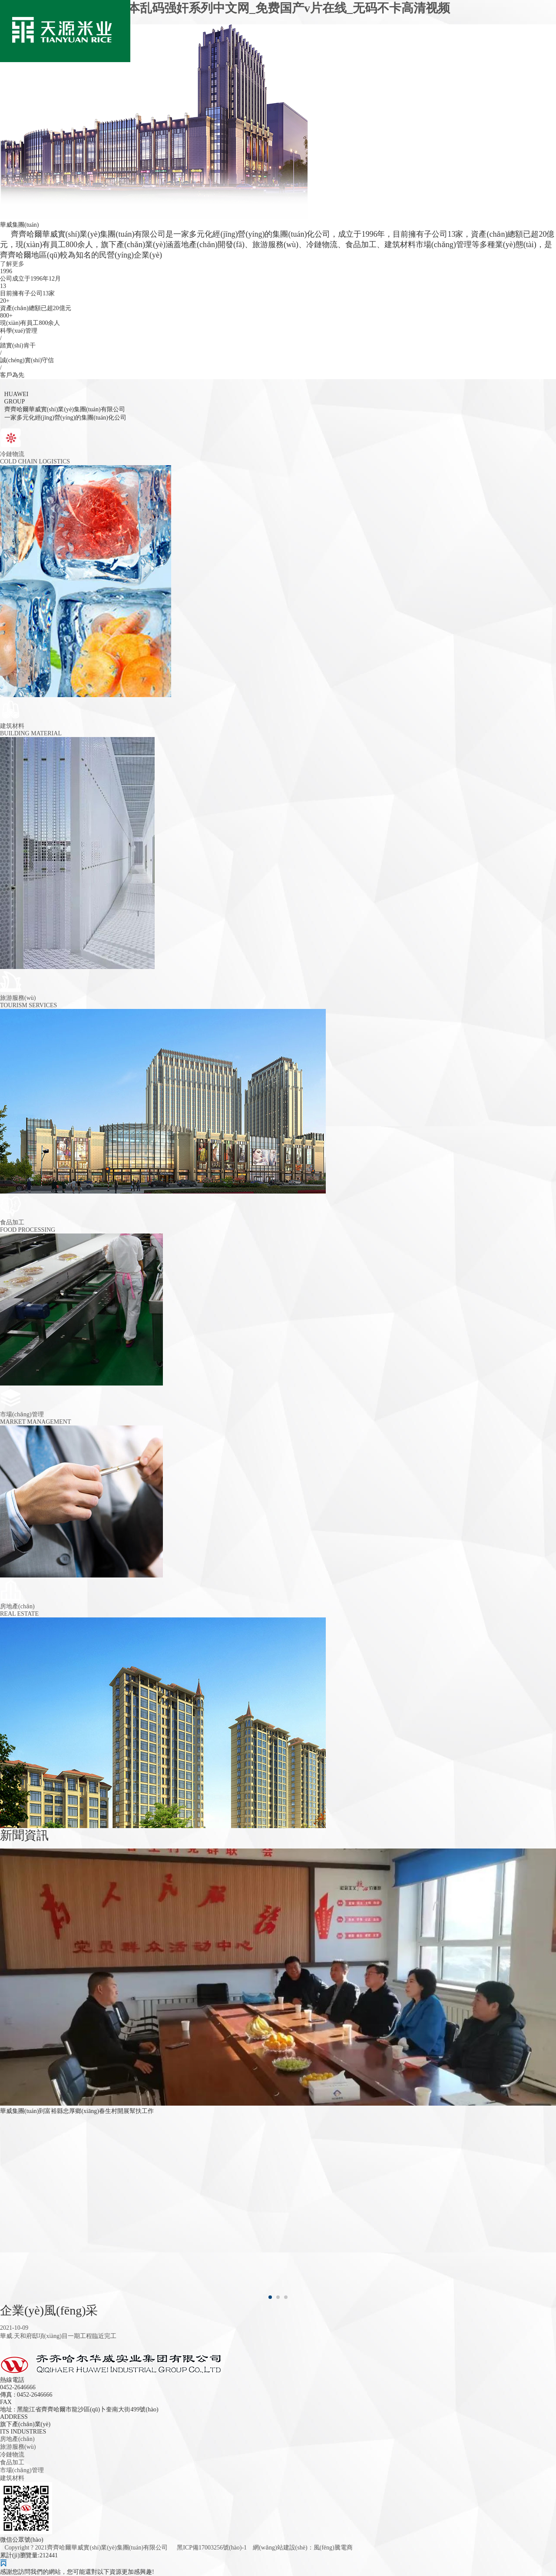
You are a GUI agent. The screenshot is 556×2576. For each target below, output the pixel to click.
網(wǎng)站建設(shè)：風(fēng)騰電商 (303, 2547)
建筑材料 (12, 2478)
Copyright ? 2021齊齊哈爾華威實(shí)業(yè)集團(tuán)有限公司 (87, 2547)
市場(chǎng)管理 (22, 2470)
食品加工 (12, 2462)
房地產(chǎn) (17, 2439)
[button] (270, 2297)
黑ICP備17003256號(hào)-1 (212, 2547)
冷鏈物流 (12, 2454)
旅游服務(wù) (18, 2447)
